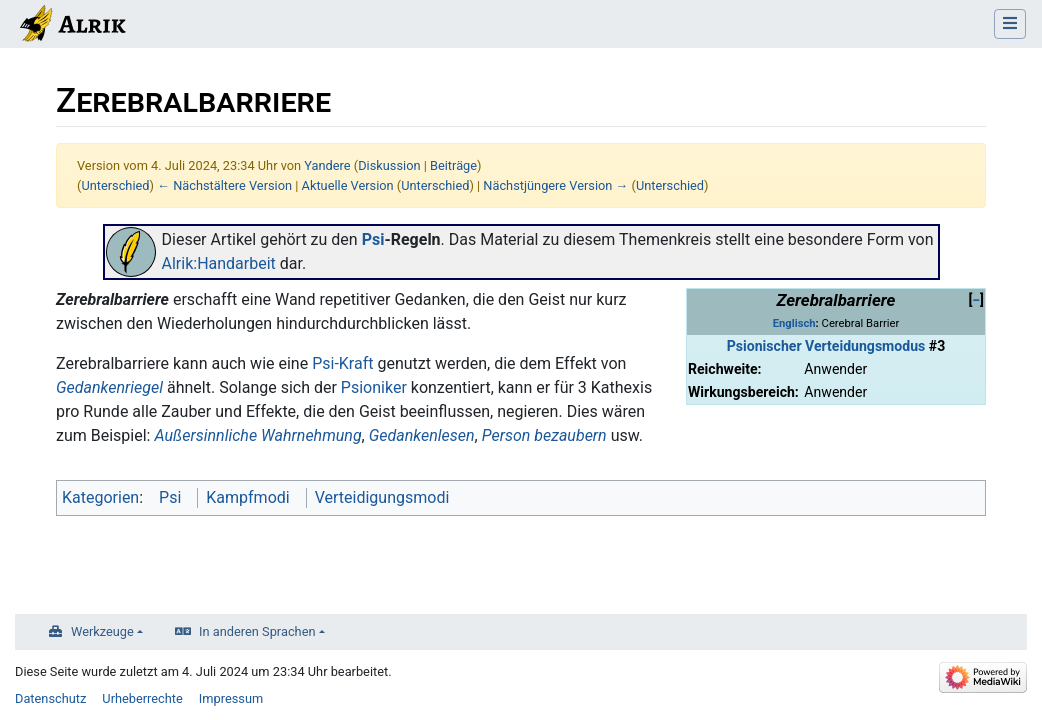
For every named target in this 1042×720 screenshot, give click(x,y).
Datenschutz (50, 698)
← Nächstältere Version (224, 185)
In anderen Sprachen (257, 631)
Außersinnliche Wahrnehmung (257, 435)
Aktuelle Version (348, 185)
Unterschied (115, 185)
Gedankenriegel (109, 387)
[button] (976, 300)
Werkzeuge (102, 631)
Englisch (794, 323)
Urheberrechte (142, 698)
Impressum (231, 698)
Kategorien (100, 497)
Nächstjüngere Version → (555, 185)
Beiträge (453, 165)
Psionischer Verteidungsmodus (826, 346)
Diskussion (389, 165)
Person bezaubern (544, 435)
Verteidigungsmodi (382, 497)
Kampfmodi (247, 497)
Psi (373, 239)
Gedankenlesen (422, 435)
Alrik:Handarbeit (219, 263)
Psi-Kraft (342, 363)
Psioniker (374, 387)
